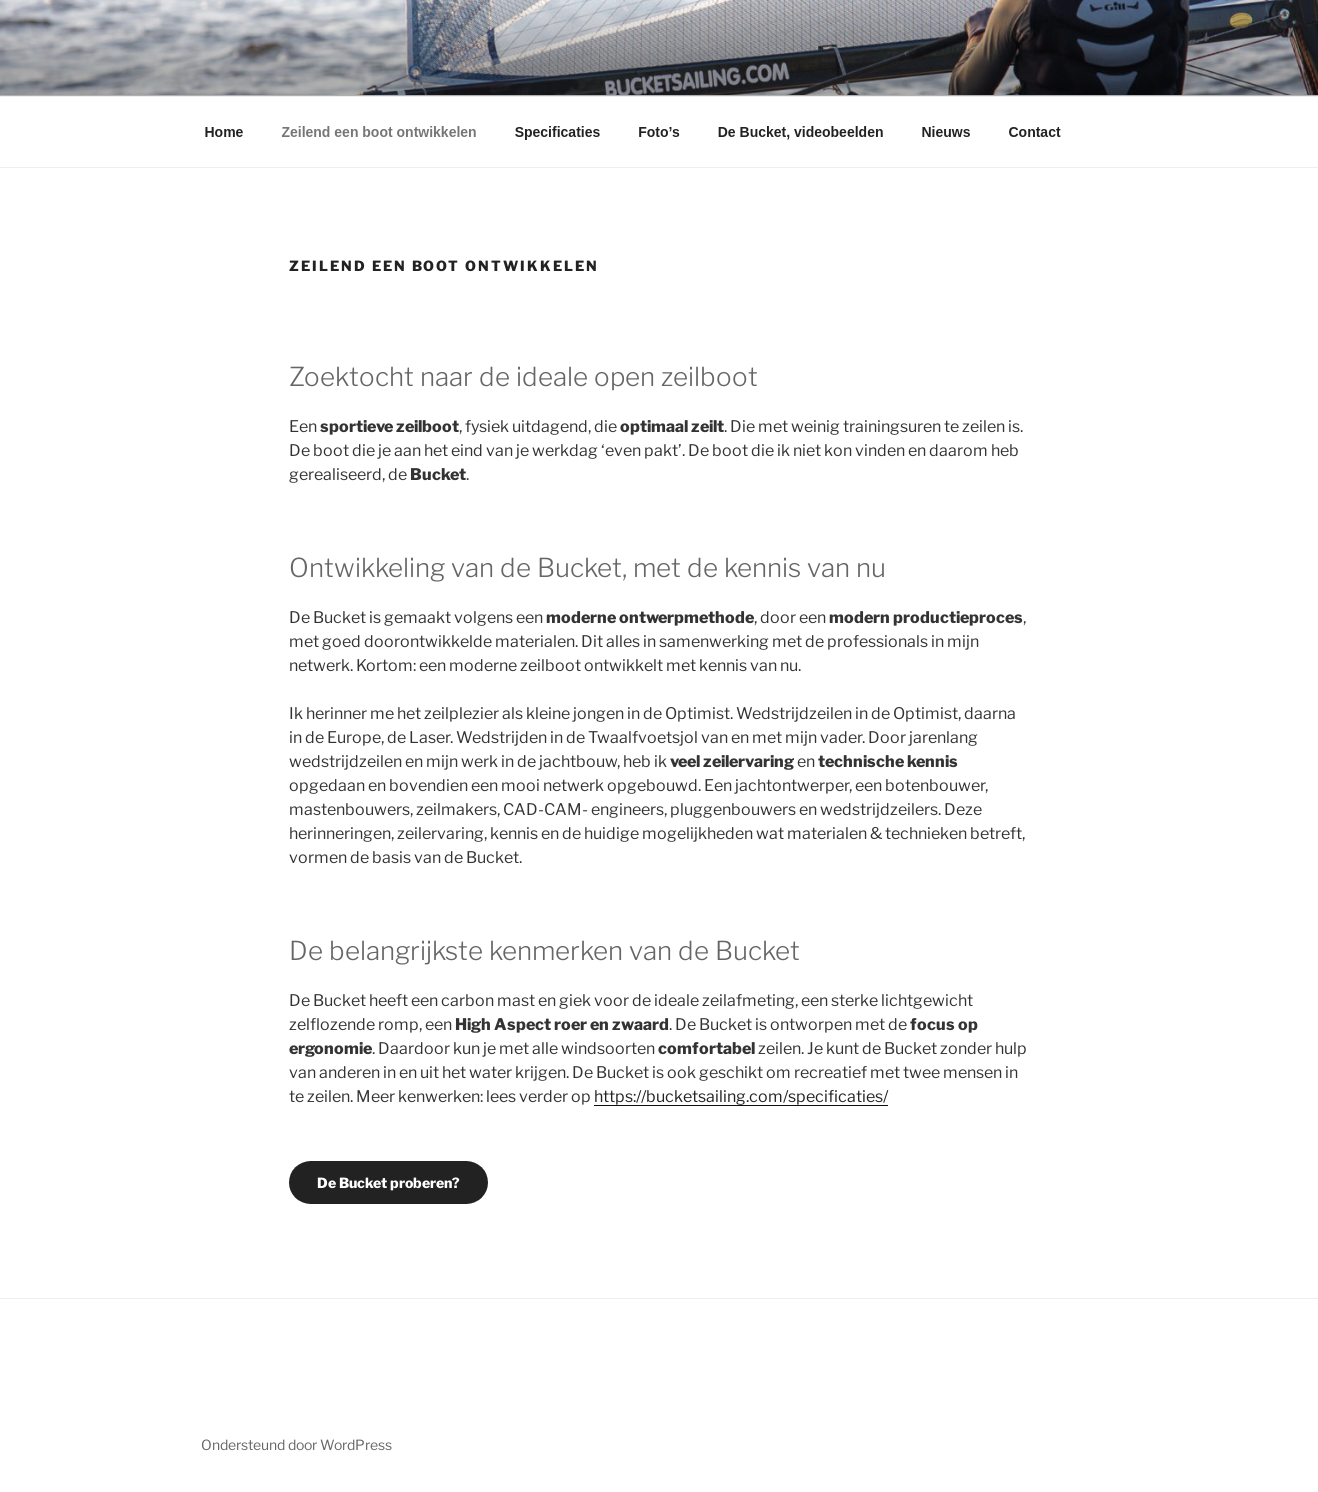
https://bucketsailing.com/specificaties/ (741, 1096)
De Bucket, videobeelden (801, 132)
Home (224, 132)
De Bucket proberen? (388, 1182)
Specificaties (558, 132)
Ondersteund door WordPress (296, 1444)
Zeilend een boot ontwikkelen (378, 132)
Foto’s (658, 132)
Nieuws (945, 132)
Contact (1034, 132)
